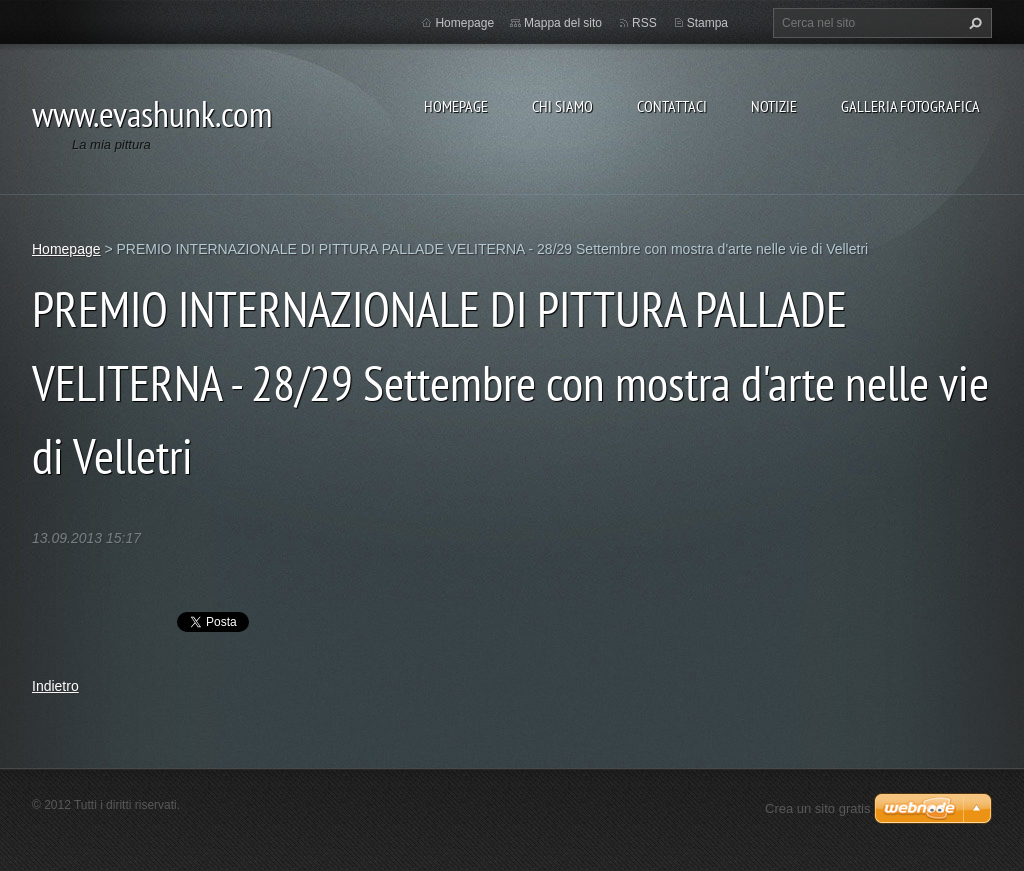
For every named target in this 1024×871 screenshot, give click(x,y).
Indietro (55, 686)
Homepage (456, 106)
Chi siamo (562, 106)
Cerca (973, 23)
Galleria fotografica (910, 106)
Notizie (774, 106)
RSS (644, 23)
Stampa (707, 23)
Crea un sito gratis (818, 808)
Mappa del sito (563, 23)
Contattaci (672, 106)
